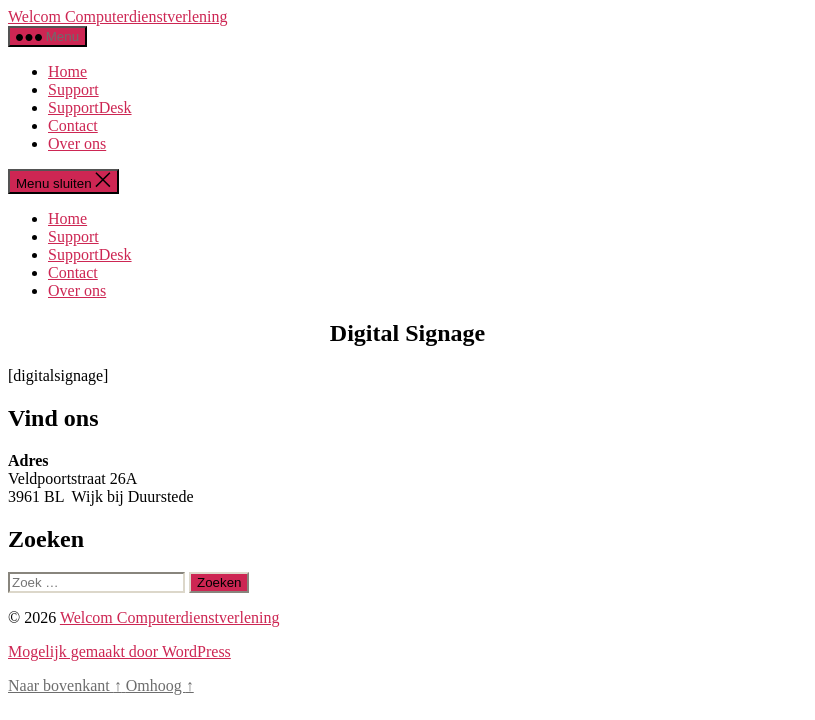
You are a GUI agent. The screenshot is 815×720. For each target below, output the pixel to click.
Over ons (77, 143)
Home (67, 71)
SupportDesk (90, 107)
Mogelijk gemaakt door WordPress (119, 651)
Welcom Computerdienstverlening (118, 16)
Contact (73, 125)
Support (73, 89)
